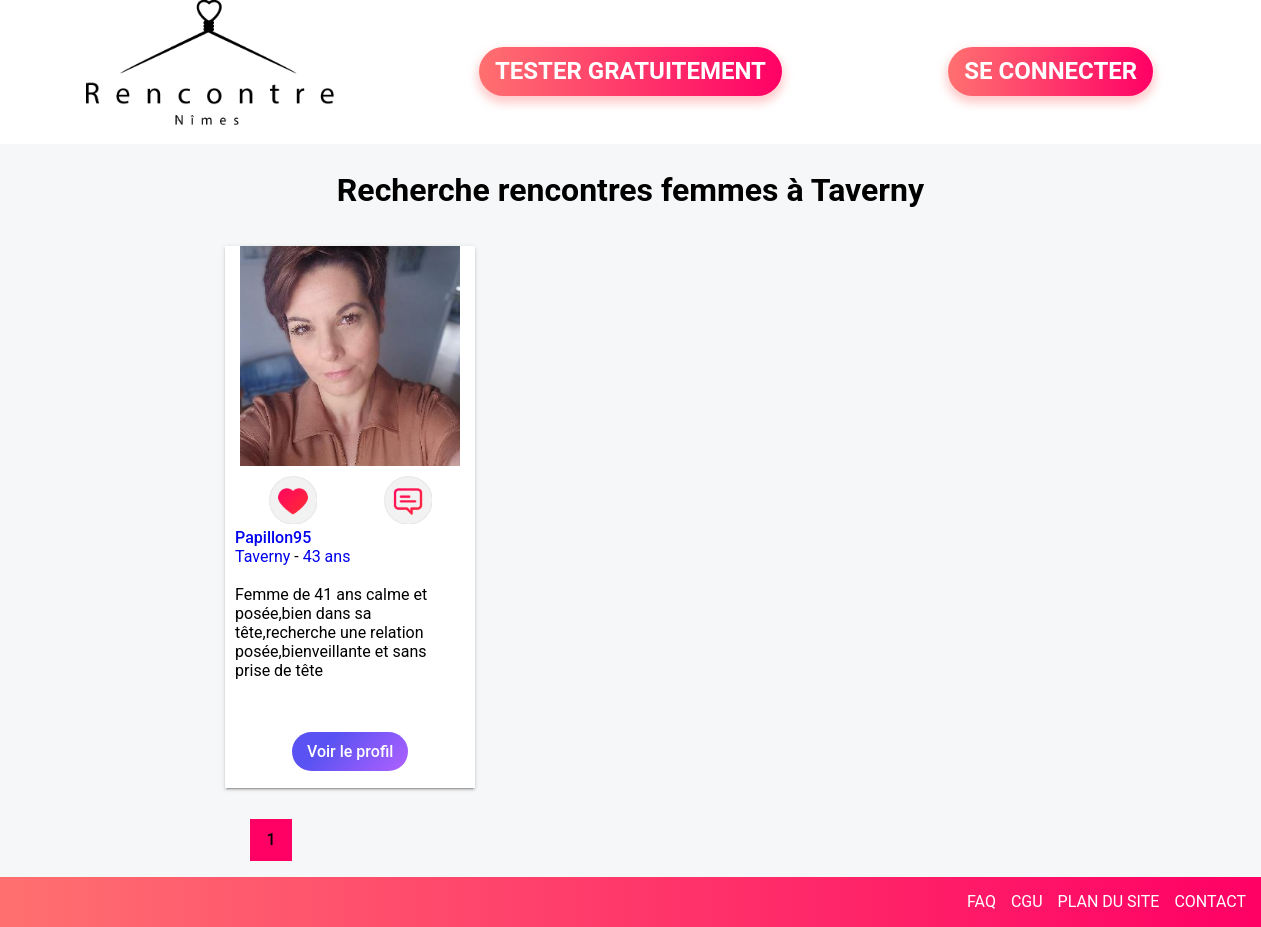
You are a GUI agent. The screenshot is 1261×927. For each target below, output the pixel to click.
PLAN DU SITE (1109, 901)
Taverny (262, 556)
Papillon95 (273, 537)
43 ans (327, 556)
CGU (1027, 901)
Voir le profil (350, 751)
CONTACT (1210, 901)
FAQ (981, 901)
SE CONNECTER (1050, 72)
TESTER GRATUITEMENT (630, 72)
